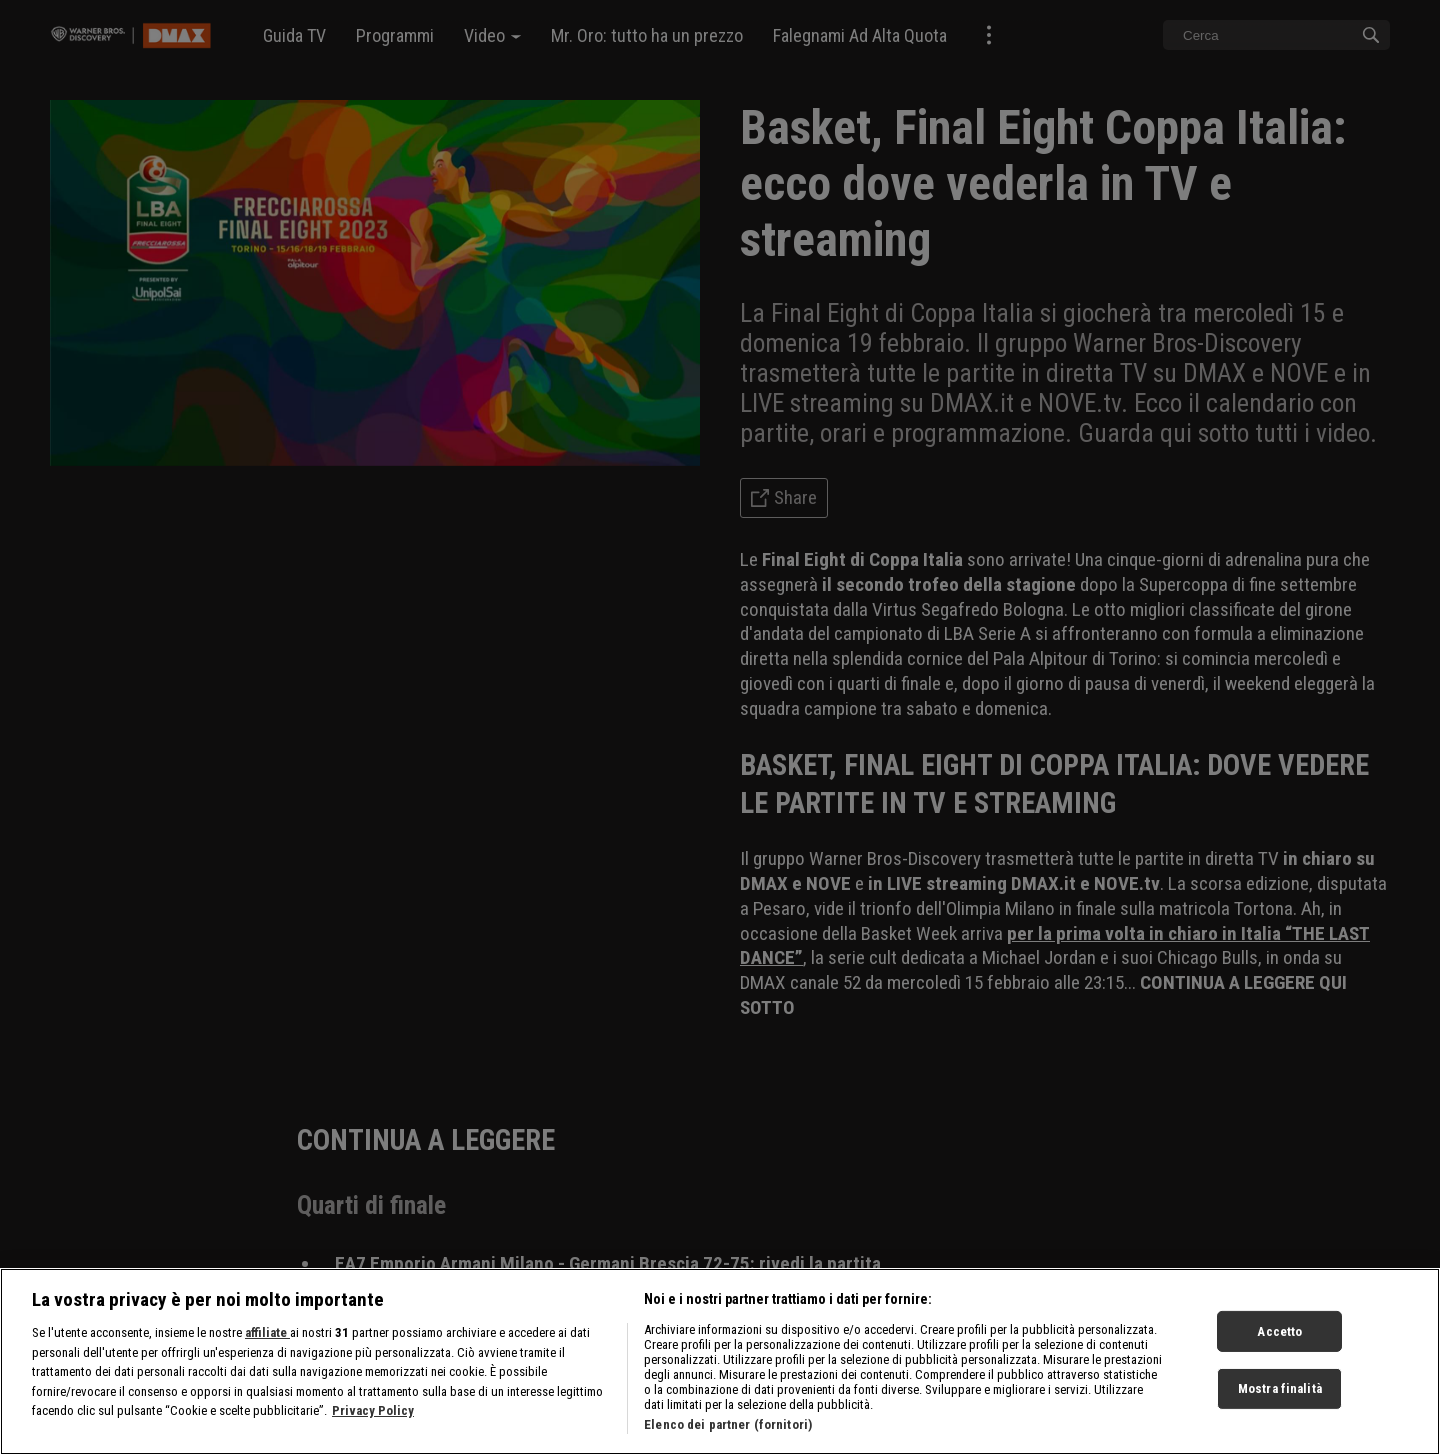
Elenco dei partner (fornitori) (728, 1434)
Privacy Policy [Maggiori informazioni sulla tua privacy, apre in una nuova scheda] (373, 1420)
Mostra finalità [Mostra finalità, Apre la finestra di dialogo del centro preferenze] (1280, 1398)
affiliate (267, 1342)
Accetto (1279, 1341)
